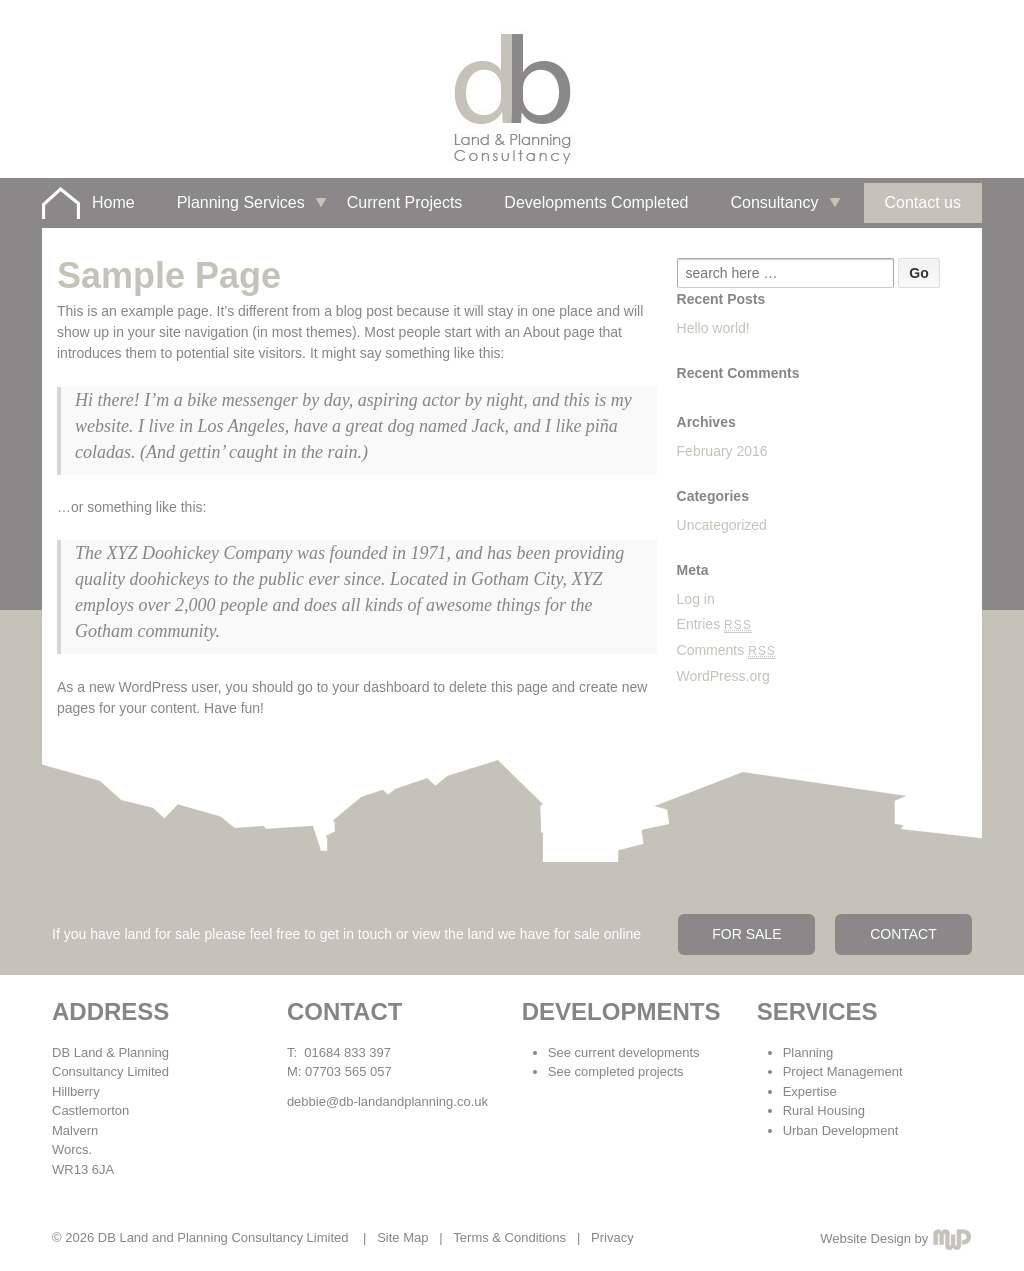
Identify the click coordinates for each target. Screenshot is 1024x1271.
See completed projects (616, 1071)
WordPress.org (723, 676)
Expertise (810, 1091)
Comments (727, 650)
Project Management (843, 1071)
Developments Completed (596, 202)
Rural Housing (824, 1110)
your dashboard (380, 687)
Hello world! (713, 328)
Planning (808, 1052)
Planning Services (241, 202)
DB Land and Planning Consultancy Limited (223, 1237)
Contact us (923, 202)
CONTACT (903, 934)
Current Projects (405, 202)
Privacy (612, 1237)
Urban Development (841, 1130)
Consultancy (774, 202)
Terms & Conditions (509, 1237)
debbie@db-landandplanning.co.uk (387, 1101)
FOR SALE (746, 934)
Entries (715, 624)
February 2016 (722, 451)
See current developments (624, 1052)
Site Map (402, 1237)
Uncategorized (722, 525)
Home (113, 202)
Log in (696, 599)
